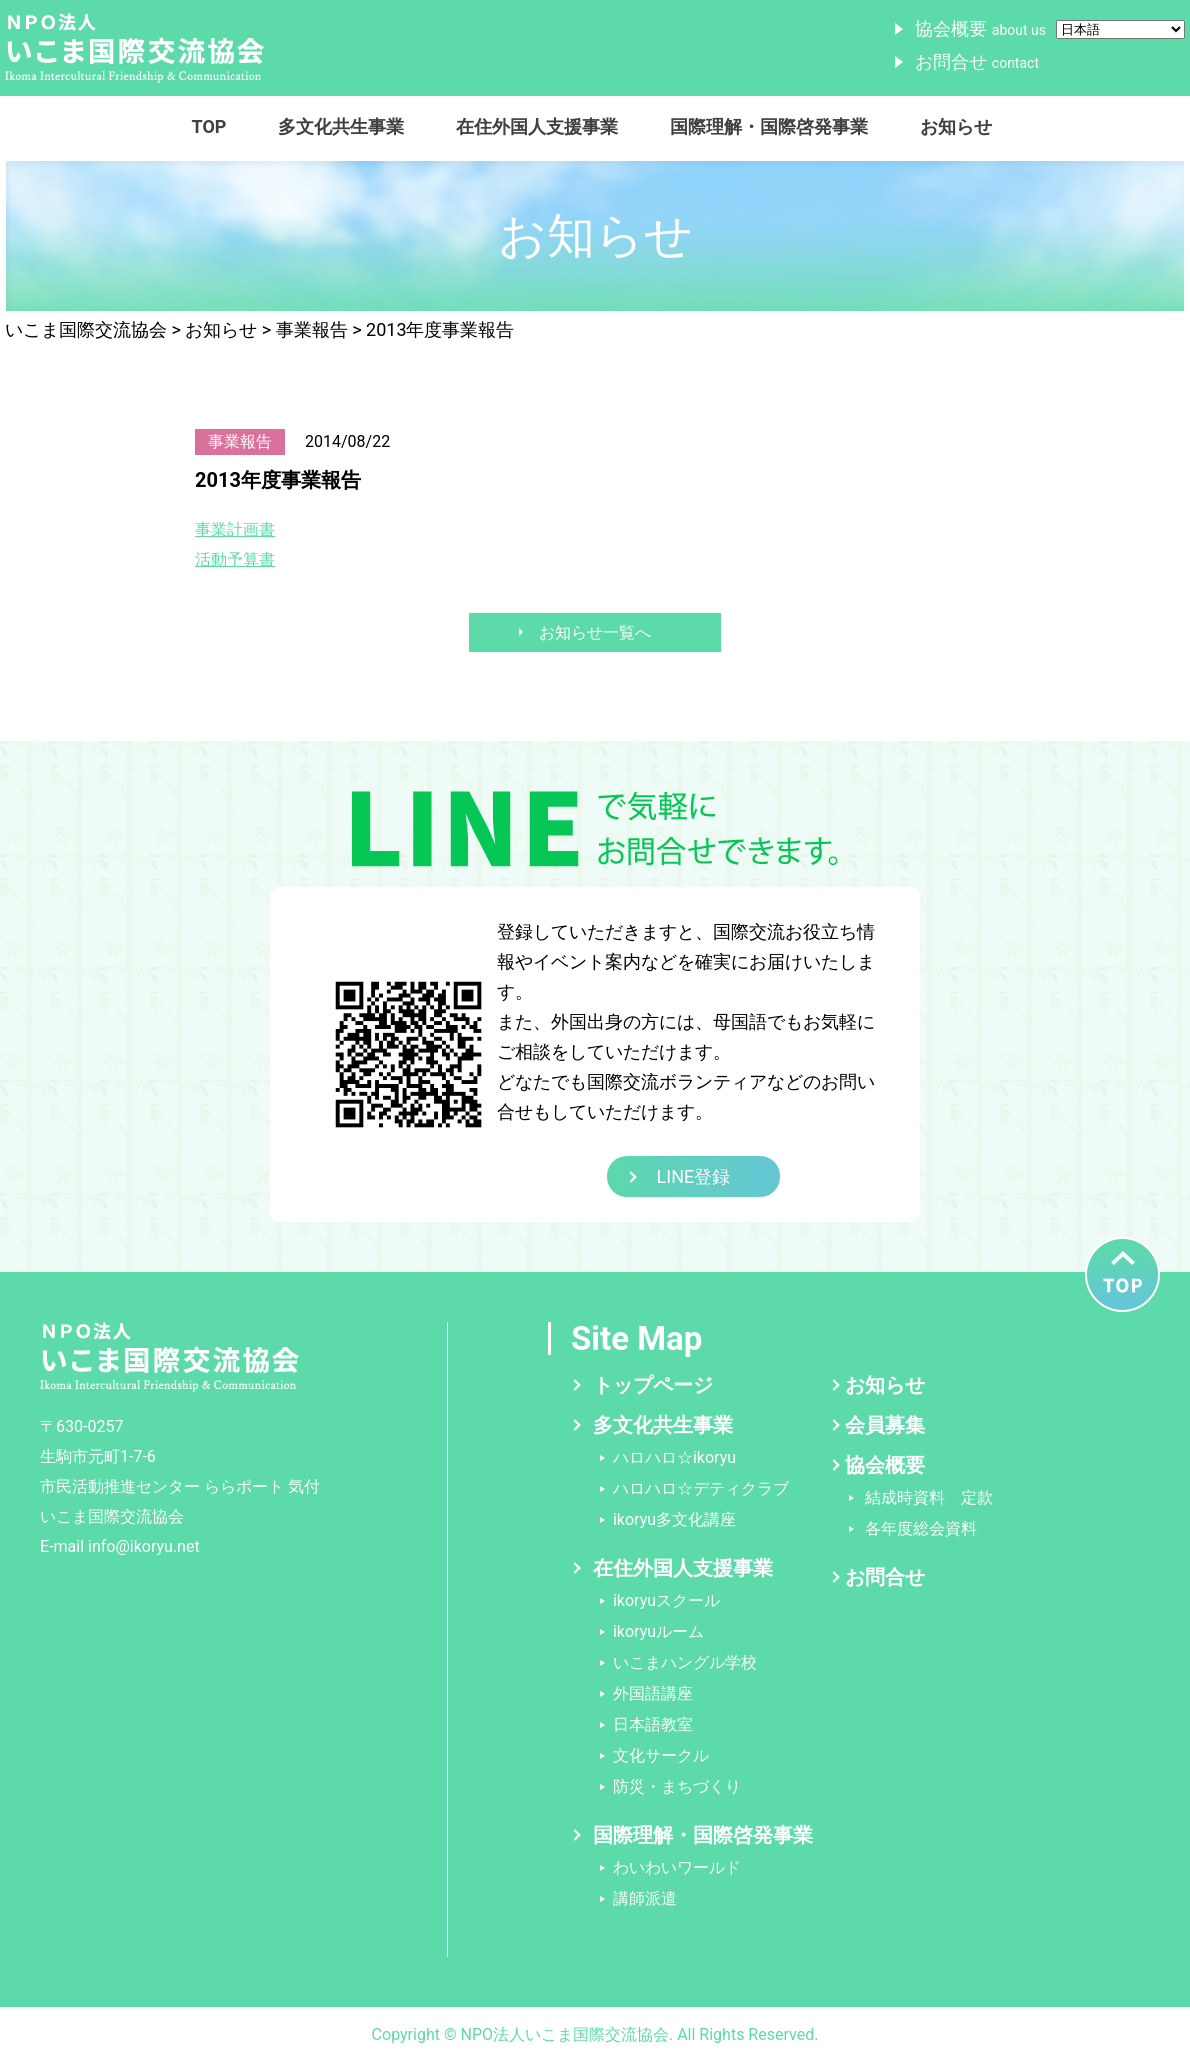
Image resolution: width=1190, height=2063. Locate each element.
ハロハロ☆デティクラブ (701, 1488)
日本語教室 (653, 1724)
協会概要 (980, 28)
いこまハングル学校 (685, 1662)
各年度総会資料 (921, 1528)
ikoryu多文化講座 (674, 1519)
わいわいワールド (677, 1867)
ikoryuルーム (658, 1631)
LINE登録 (694, 1176)
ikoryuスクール (666, 1600)
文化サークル (661, 1755)
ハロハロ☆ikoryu (674, 1457)
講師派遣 (645, 1898)
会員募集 (885, 1425)
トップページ (653, 1385)
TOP (209, 126)
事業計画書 (235, 529)
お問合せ (977, 61)
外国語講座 (653, 1693)
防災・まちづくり (677, 1786)
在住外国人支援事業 (537, 126)
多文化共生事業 (341, 126)
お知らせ (956, 126)
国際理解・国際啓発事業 (769, 126)
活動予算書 (235, 559)
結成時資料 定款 (929, 1497)
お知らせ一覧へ (595, 632)
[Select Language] (1120, 29)
